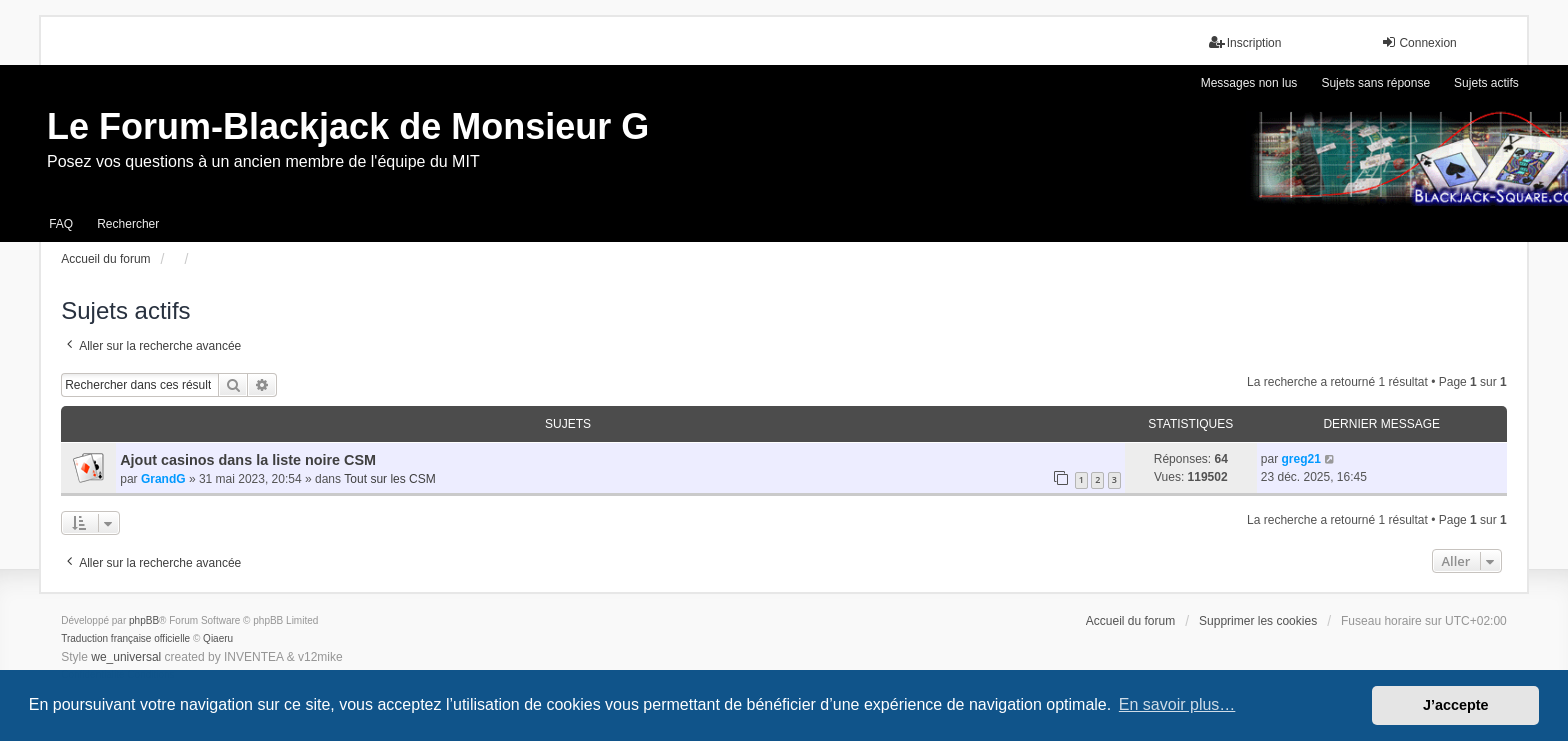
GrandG (163, 479)
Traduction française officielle (125, 638)
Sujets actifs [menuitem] (1486, 83)
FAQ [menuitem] (61, 224)
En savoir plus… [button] (1177, 704)
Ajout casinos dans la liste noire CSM (248, 460)
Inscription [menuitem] (1245, 42)
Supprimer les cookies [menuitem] (1258, 621)
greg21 (1300, 459)
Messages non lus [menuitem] (1249, 83)
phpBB (144, 620)
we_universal (126, 657)
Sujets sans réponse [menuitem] (1375, 83)
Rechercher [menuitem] (128, 224)
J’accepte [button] (1456, 705)
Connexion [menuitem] (1418, 42)
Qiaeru (218, 638)
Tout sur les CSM (389, 479)
